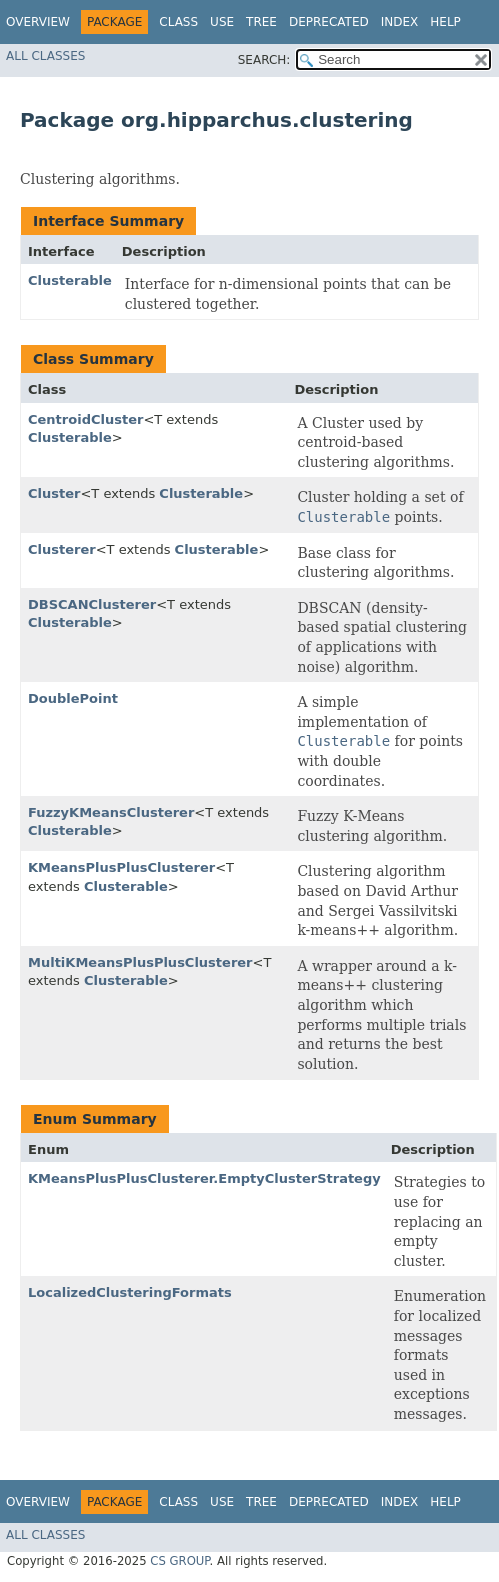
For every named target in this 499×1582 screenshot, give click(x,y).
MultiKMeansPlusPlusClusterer (140, 962)
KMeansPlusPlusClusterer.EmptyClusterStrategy (204, 1178)
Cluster (54, 493)
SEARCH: (264, 60)
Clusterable (70, 280)
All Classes (45, 56)
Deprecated (329, 22)
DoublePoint (73, 698)
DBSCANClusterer (92, 604)
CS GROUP (179, 1561)
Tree (261, 22)
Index (400, 22)
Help (445, 22)
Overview (38, 22)
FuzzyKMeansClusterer (111, 812)
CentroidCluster (85, 419)
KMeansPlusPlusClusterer (121, 867)
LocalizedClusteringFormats (130, 1292)
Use (222, 22)
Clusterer (62, 549)
